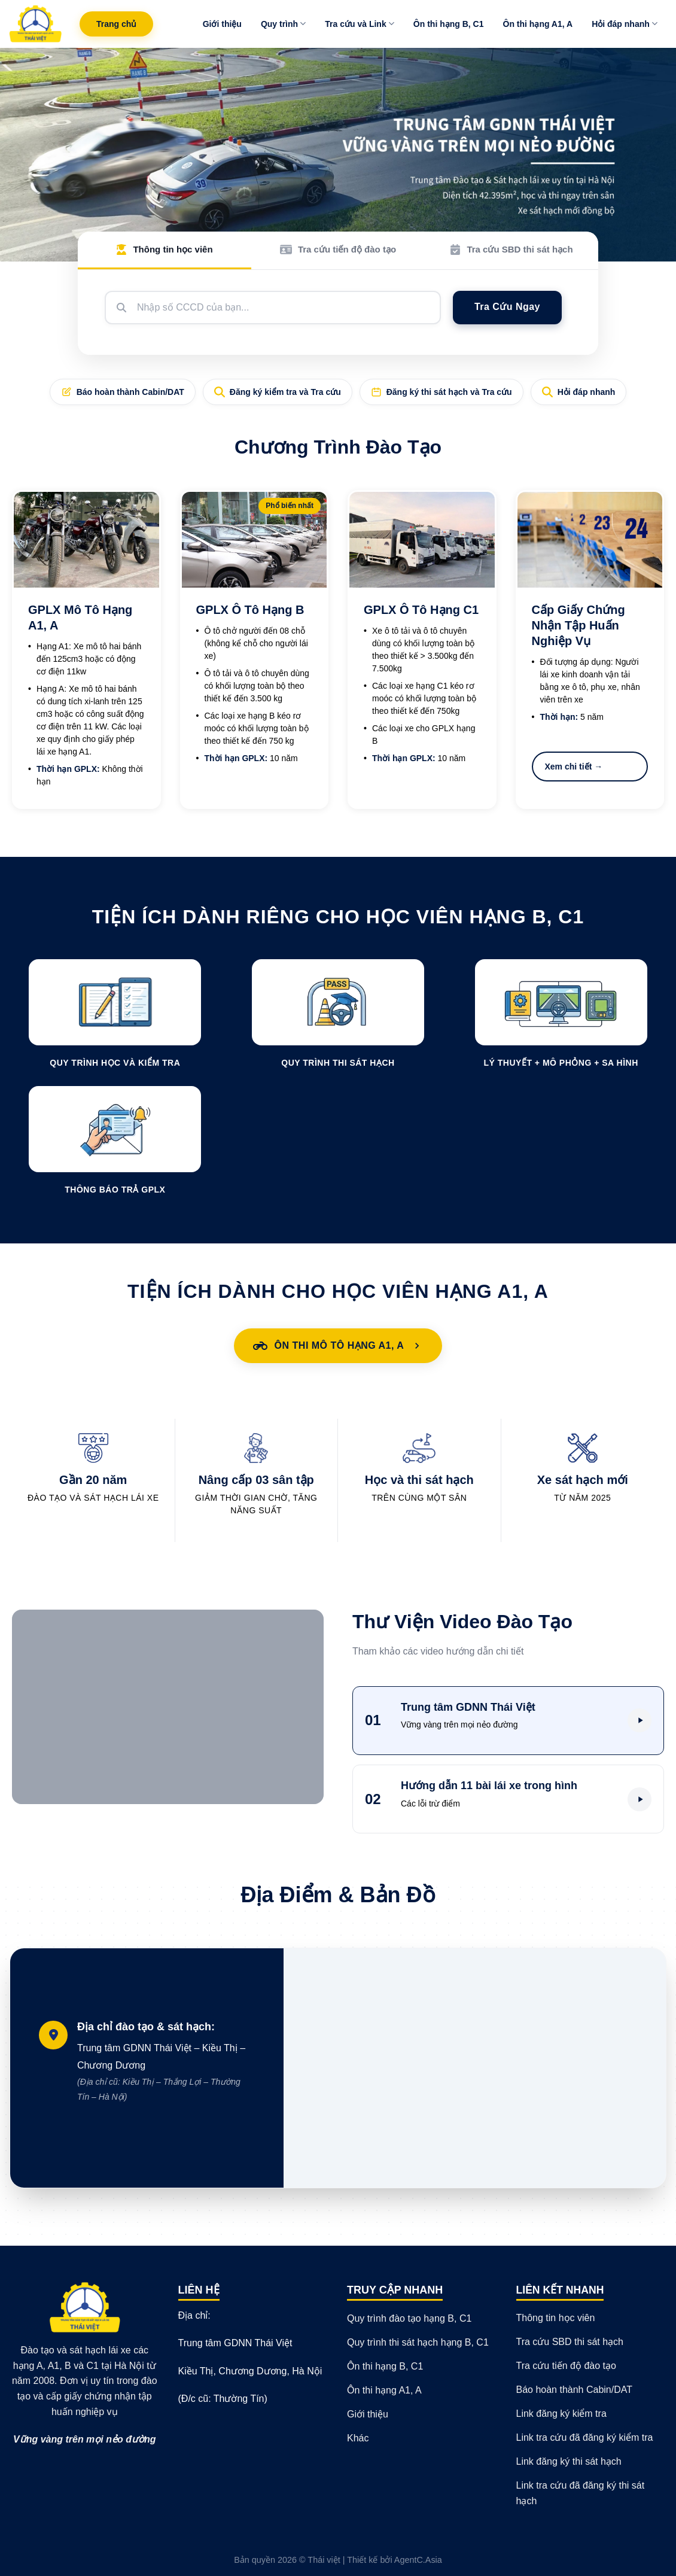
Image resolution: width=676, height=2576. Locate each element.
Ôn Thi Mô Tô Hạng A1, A (338, 1346)
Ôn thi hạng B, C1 (448, 24)
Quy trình (283, 23)
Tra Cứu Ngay (507, 307)
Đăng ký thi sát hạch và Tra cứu (441, 392)
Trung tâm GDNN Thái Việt (235, 2343)
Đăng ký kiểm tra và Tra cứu (277, 392)
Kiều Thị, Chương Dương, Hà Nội (250, 2371)
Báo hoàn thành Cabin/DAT (122, 392)
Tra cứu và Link (359, 23)
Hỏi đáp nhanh (624, 23)
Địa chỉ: (194, 2315)
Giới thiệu (222, 24)
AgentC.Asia (418, 2560)
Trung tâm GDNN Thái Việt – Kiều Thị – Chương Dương (166, 2073)
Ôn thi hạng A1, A (538, 24)
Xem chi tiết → (574, 766)
